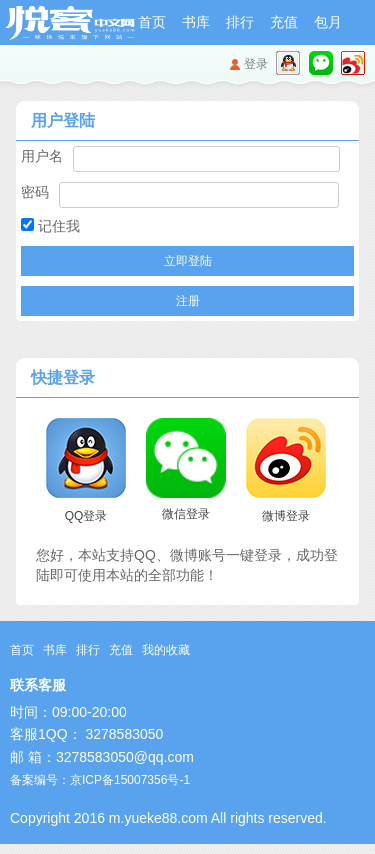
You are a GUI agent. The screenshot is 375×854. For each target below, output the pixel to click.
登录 (256, 64)
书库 (196, 22)
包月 (328, 22)
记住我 (50, 226)
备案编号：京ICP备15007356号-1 (100, 780)
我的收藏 (166, 650)
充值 (284, 22)
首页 (152, 22)
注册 (188, 301)
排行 (240, 22)
